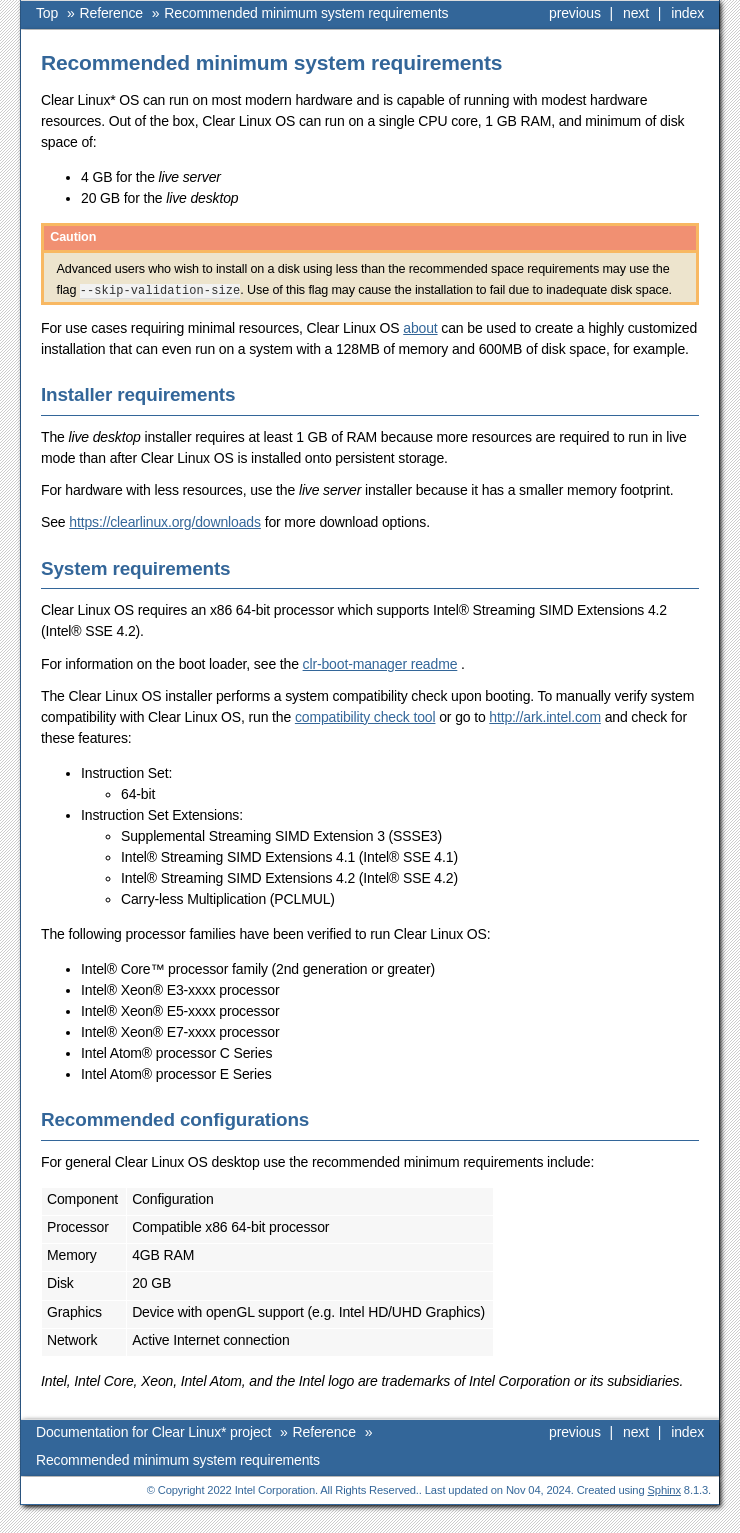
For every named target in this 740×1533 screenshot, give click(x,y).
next (636, 13)
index (687, 13)
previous (575, 13)
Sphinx (664, 1490)
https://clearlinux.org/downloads (165, 522)
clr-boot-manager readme (380, 664)
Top (47, 13)
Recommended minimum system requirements (306, 13)
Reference (111, 13)
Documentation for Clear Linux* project (153, 1432)
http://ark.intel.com (545, 717)
